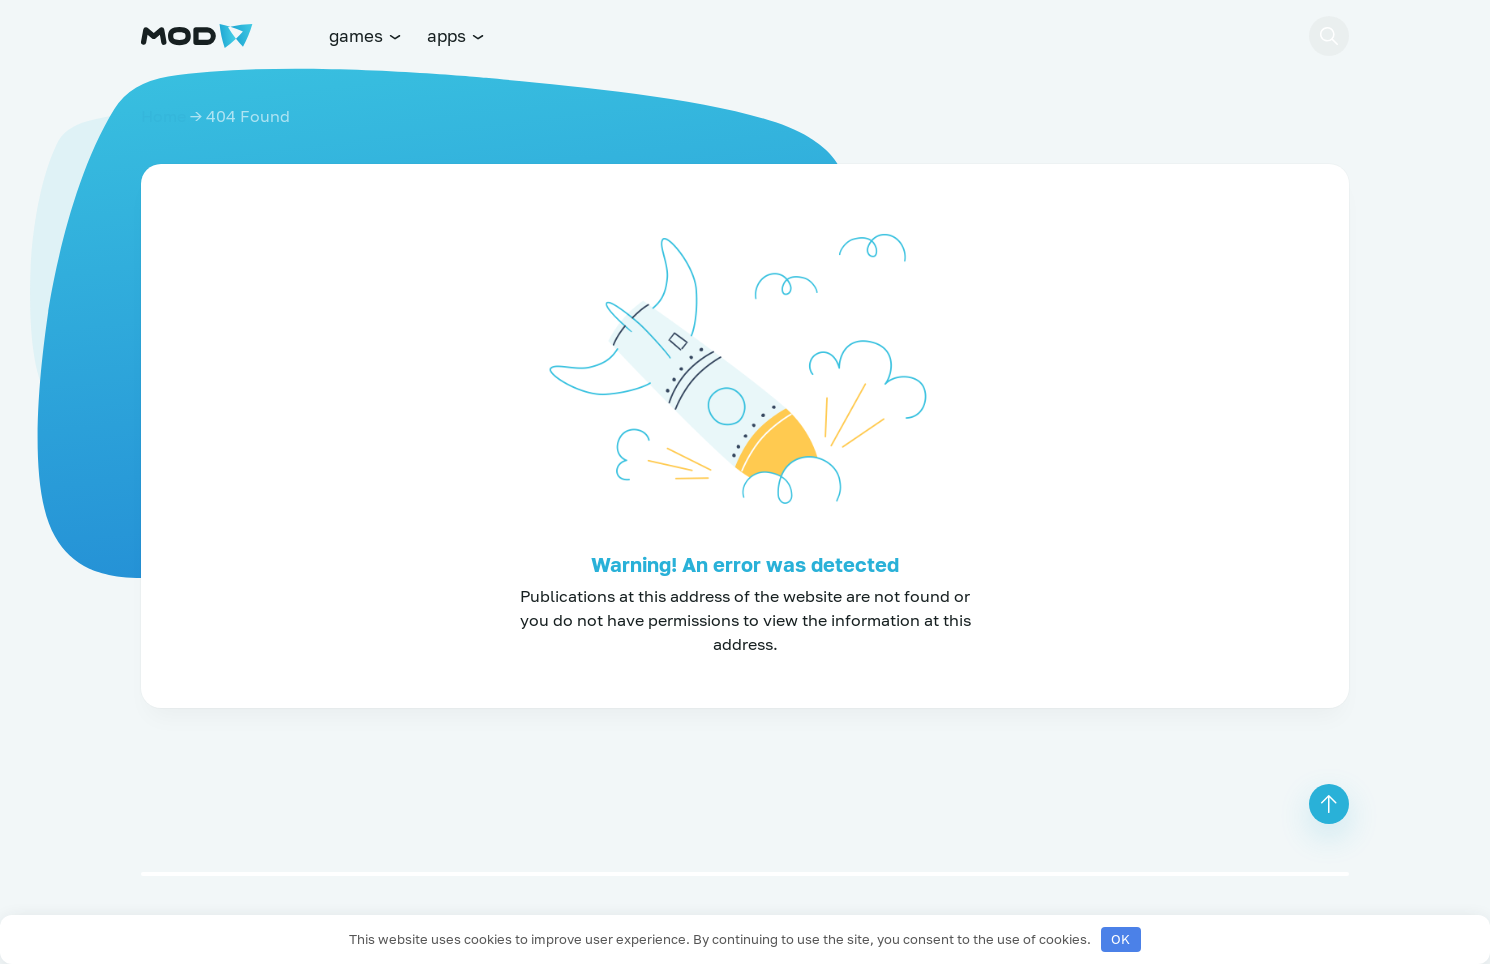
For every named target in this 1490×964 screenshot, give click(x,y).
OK (1120, 939)
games (366, 35)
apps (456, 35)
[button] (1329, 36)
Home (163, 116)
